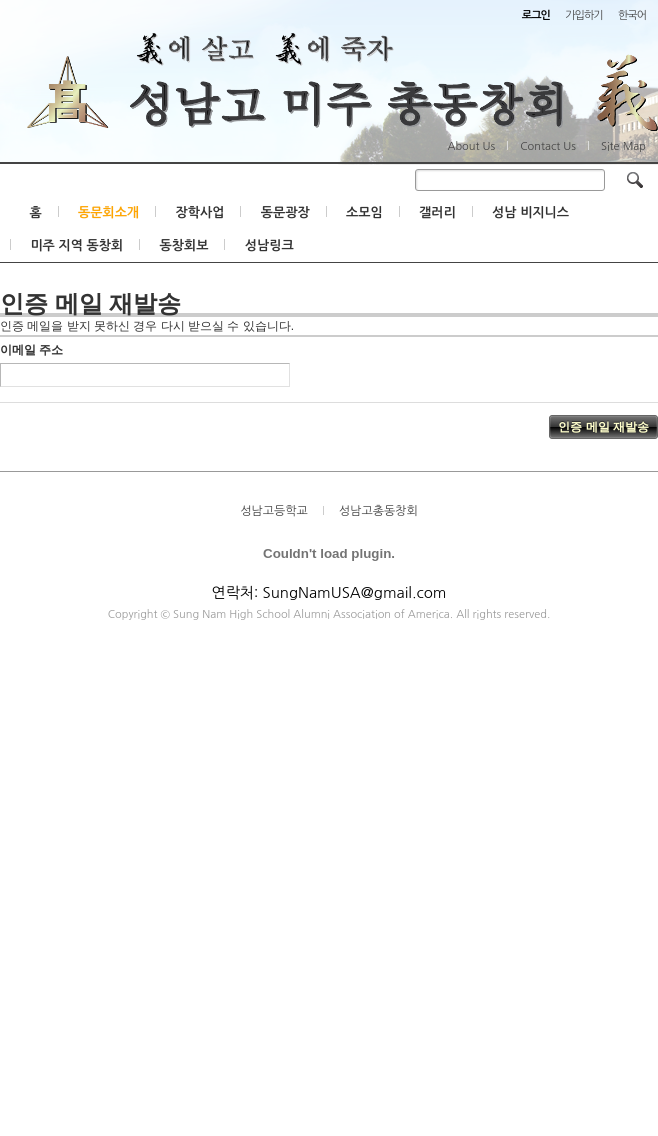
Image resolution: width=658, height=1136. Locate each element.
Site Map (623, 146)
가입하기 (583, 15)
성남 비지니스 (530, 213)
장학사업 (199, 213)
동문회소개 (108, 213)
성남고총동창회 (378, 512)
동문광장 (285, 213)
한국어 (632, 15)
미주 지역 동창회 (76, 246)
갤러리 (437, 213)
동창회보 (184, 246)
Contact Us (548, 146)
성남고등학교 (274, 512)
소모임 (364, 213)
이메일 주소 (31, 351)
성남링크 (269, 246)
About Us (471, 146)
